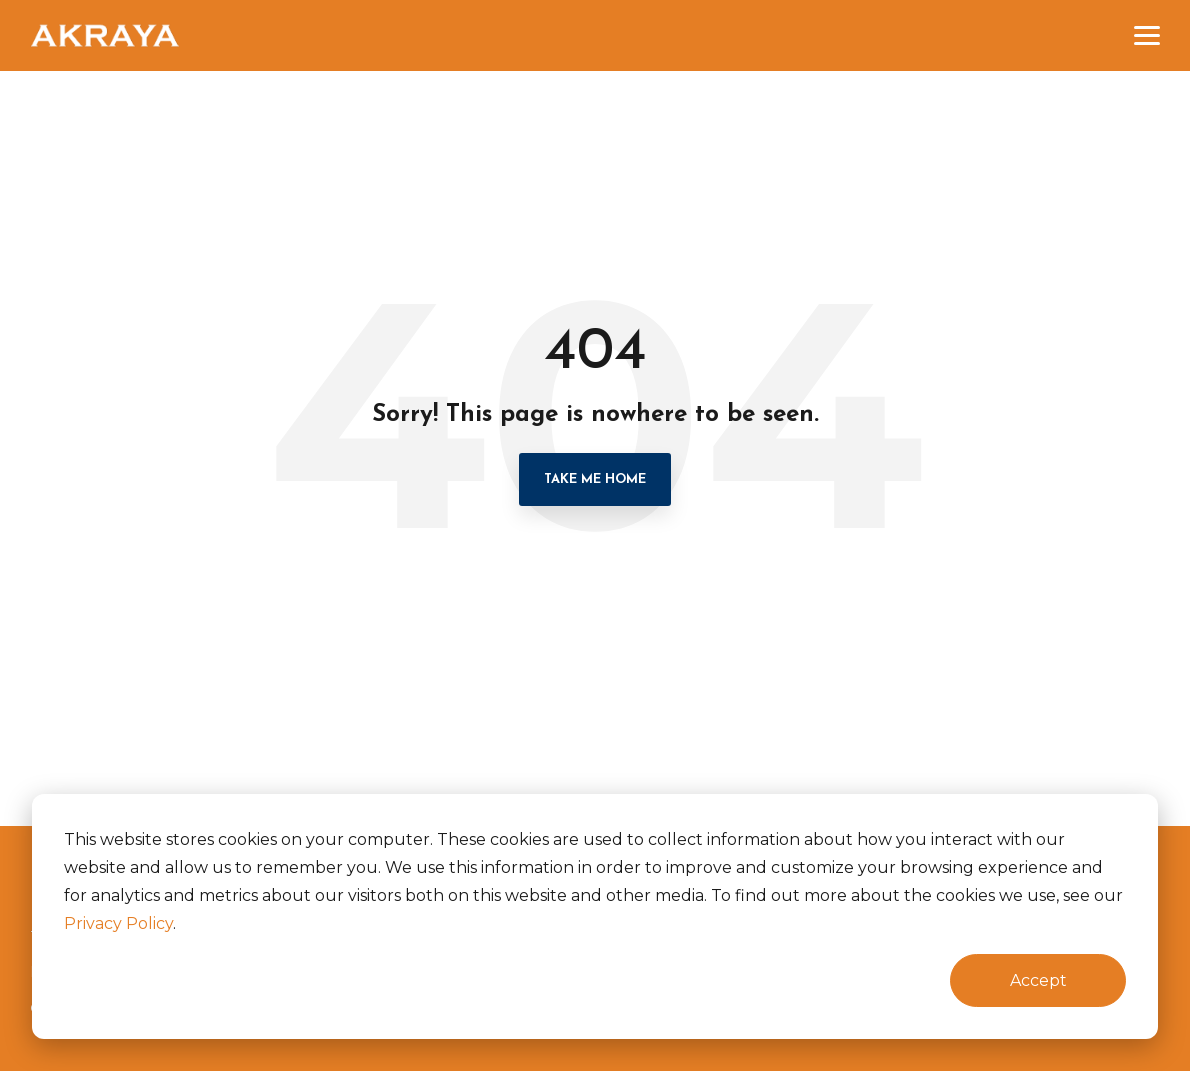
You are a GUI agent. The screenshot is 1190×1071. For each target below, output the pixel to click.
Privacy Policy (118, 923)
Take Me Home (595, 479)
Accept (1038, 980)
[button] (1147, 34)
